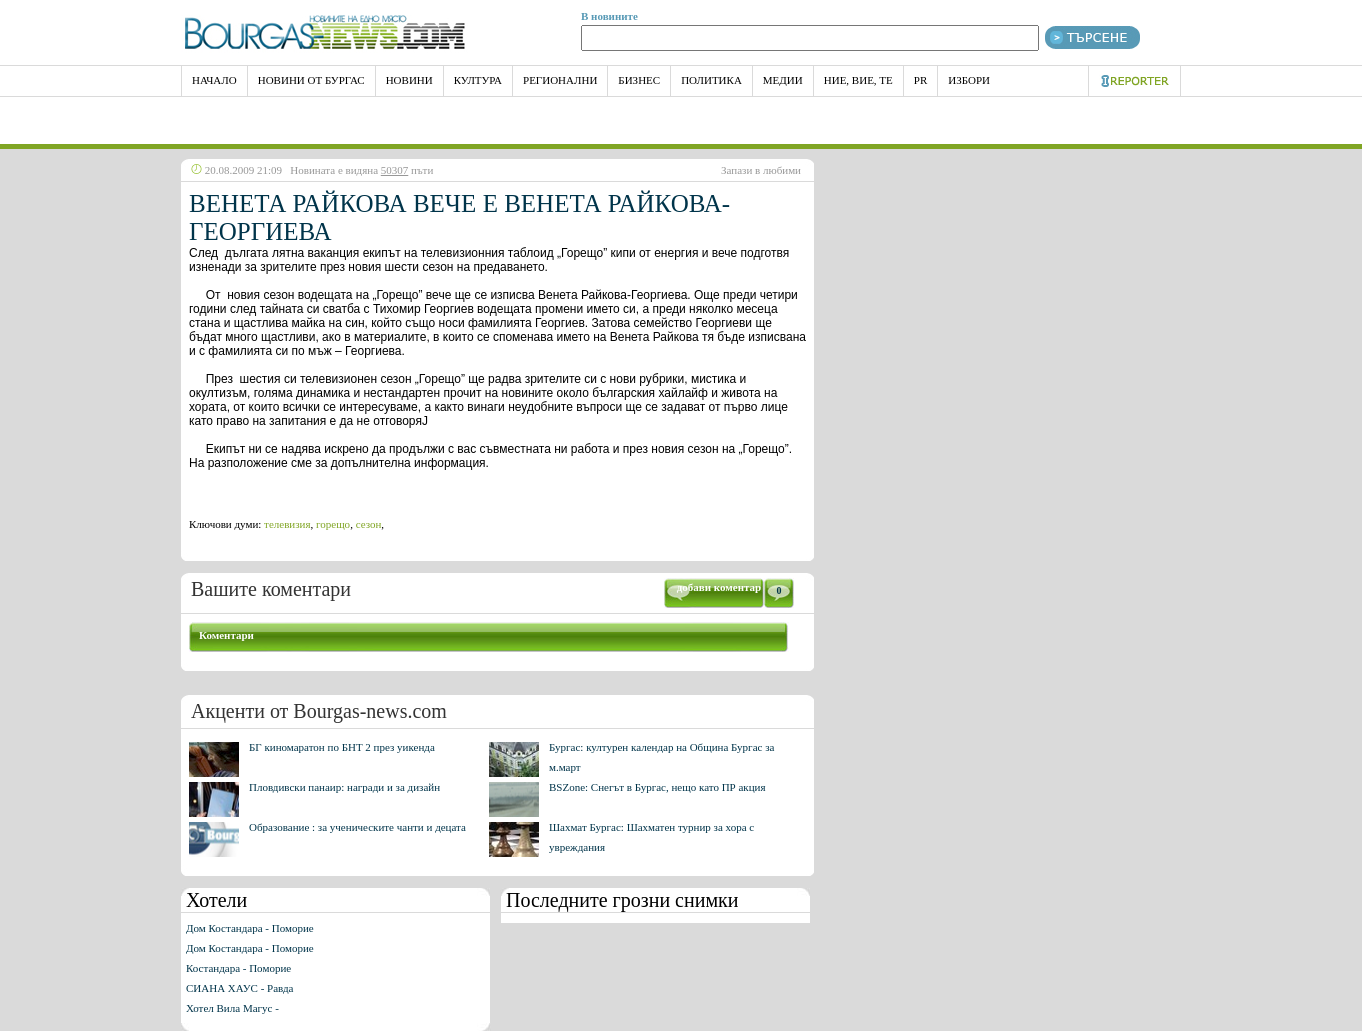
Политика (711, 80)
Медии (783, 80)
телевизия (287, 524)
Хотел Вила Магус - (232, 1008)
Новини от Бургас (311, 80)
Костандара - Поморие (238, 968)
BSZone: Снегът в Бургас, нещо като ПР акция (657, 787)
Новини (409, 80)
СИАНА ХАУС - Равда (239, 988)
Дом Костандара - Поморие (250, 928)
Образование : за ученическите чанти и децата (357, 827)
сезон (369, 524)
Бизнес (639, 80)
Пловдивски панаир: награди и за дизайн (344, 787)
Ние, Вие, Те (858, 80)
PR (920, 80)
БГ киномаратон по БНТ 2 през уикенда (342, 747)
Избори (969, 80)
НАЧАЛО (214, 80)
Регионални (560, 80)
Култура (478, 80)
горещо (333, 524)
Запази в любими (761, 170)
